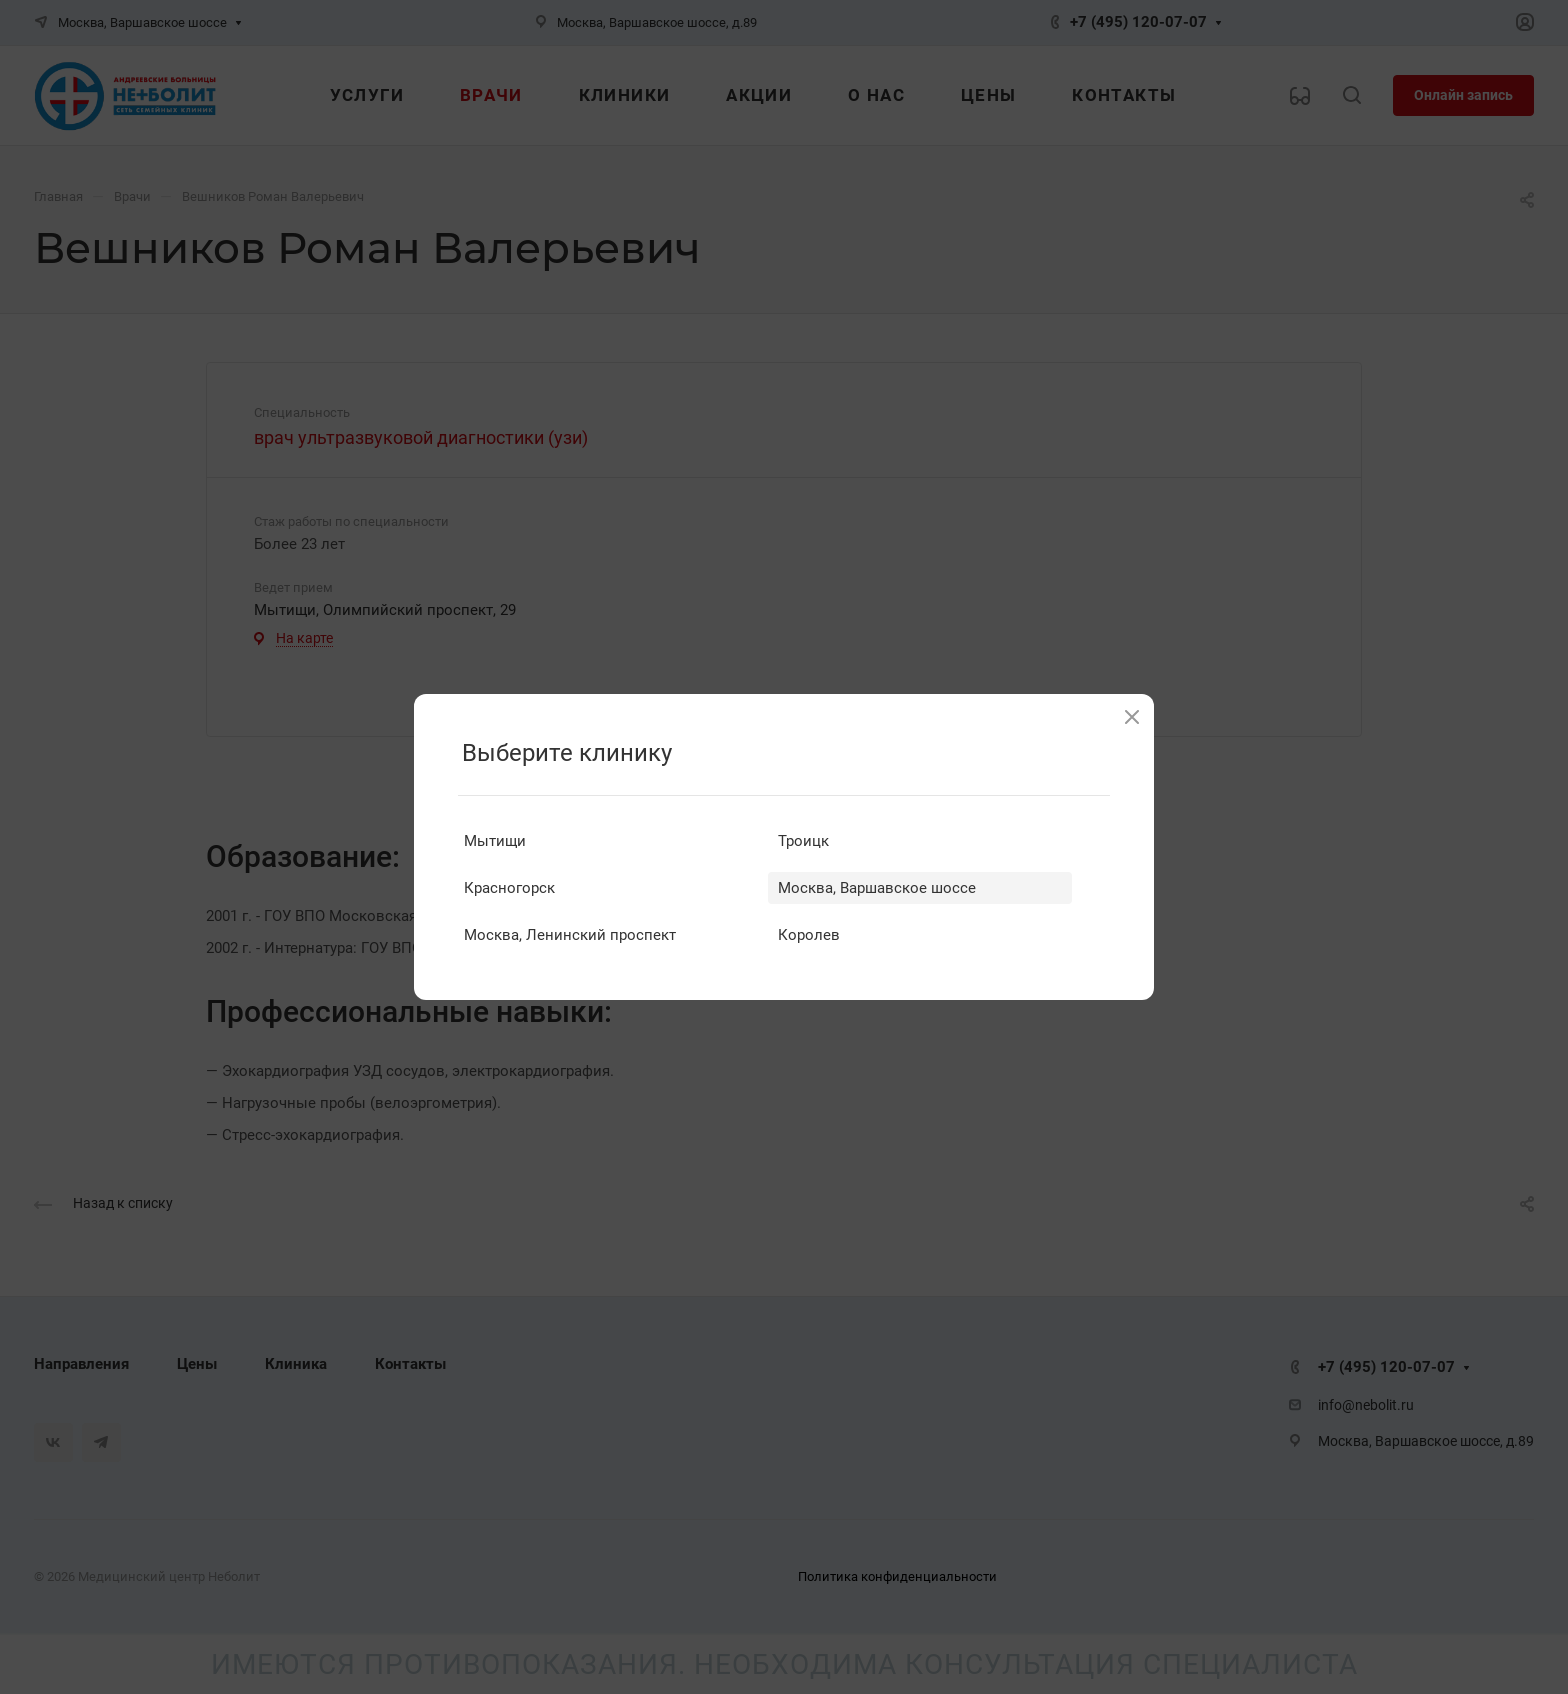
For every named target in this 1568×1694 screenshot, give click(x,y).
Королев (809, 935)
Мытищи (495, 841)
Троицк (803, 841)
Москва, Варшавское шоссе (877, 888)
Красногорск (509, 888)
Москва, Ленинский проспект (570, 935)
